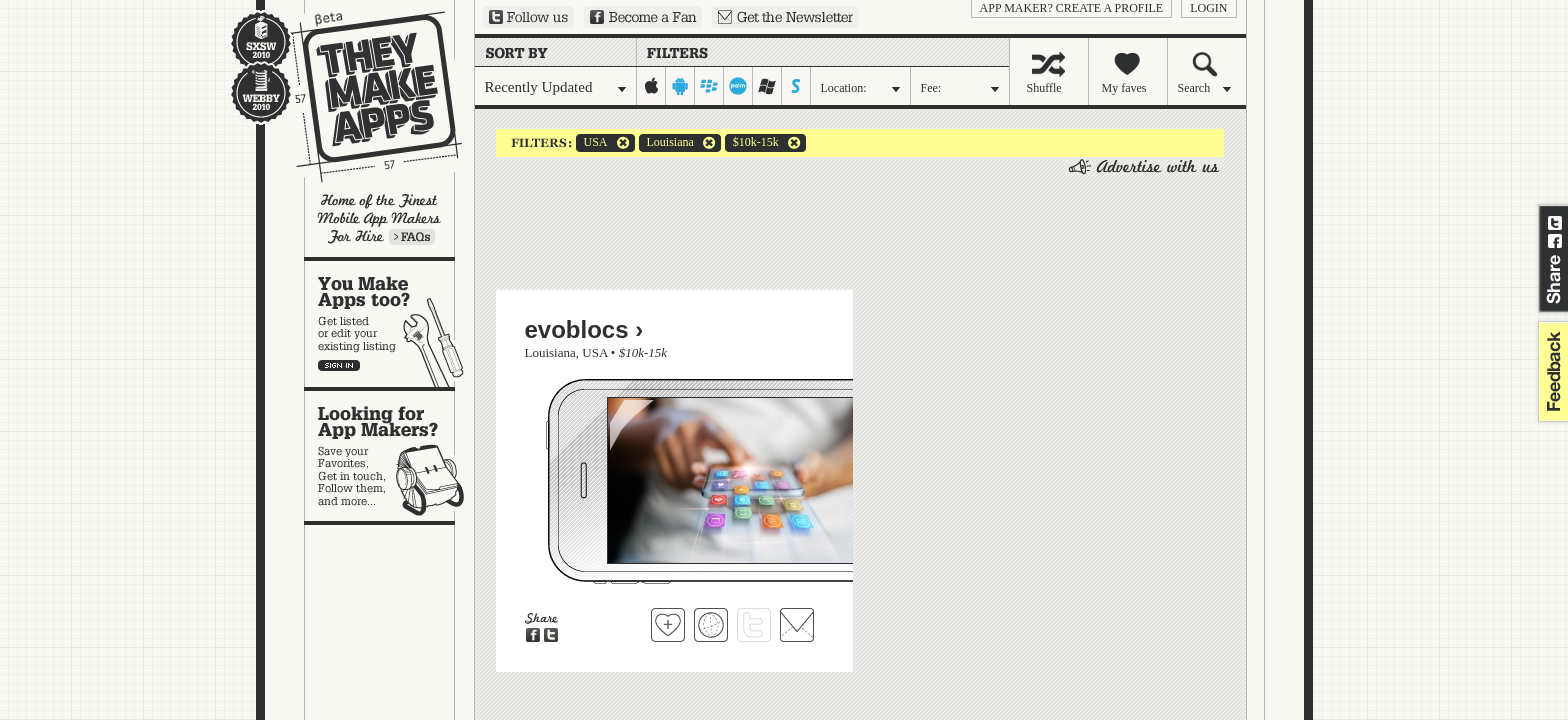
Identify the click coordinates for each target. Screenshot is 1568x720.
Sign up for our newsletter (785, 17)
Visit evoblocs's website (711, 625)
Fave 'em (668, 625)
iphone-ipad (651, 86)
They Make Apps (363, 96)
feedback (1551, 371)
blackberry (709, 86)
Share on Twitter (1555, 223)
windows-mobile (767, 86)
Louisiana (666, 143)
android (680, 86)
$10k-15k (752, 143)
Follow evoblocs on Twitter (754, 625)
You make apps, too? (389, 324)
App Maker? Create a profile (1072, 8)
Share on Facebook (1555, 241)
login (1208, 8)
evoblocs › (584, 329)
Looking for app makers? (389, 456)
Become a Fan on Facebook (643, 17)
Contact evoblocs (797, 625)
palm (738, 86)
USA (592, 143)
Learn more (412, 237)
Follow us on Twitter (528, 17)
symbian (796, 86)
